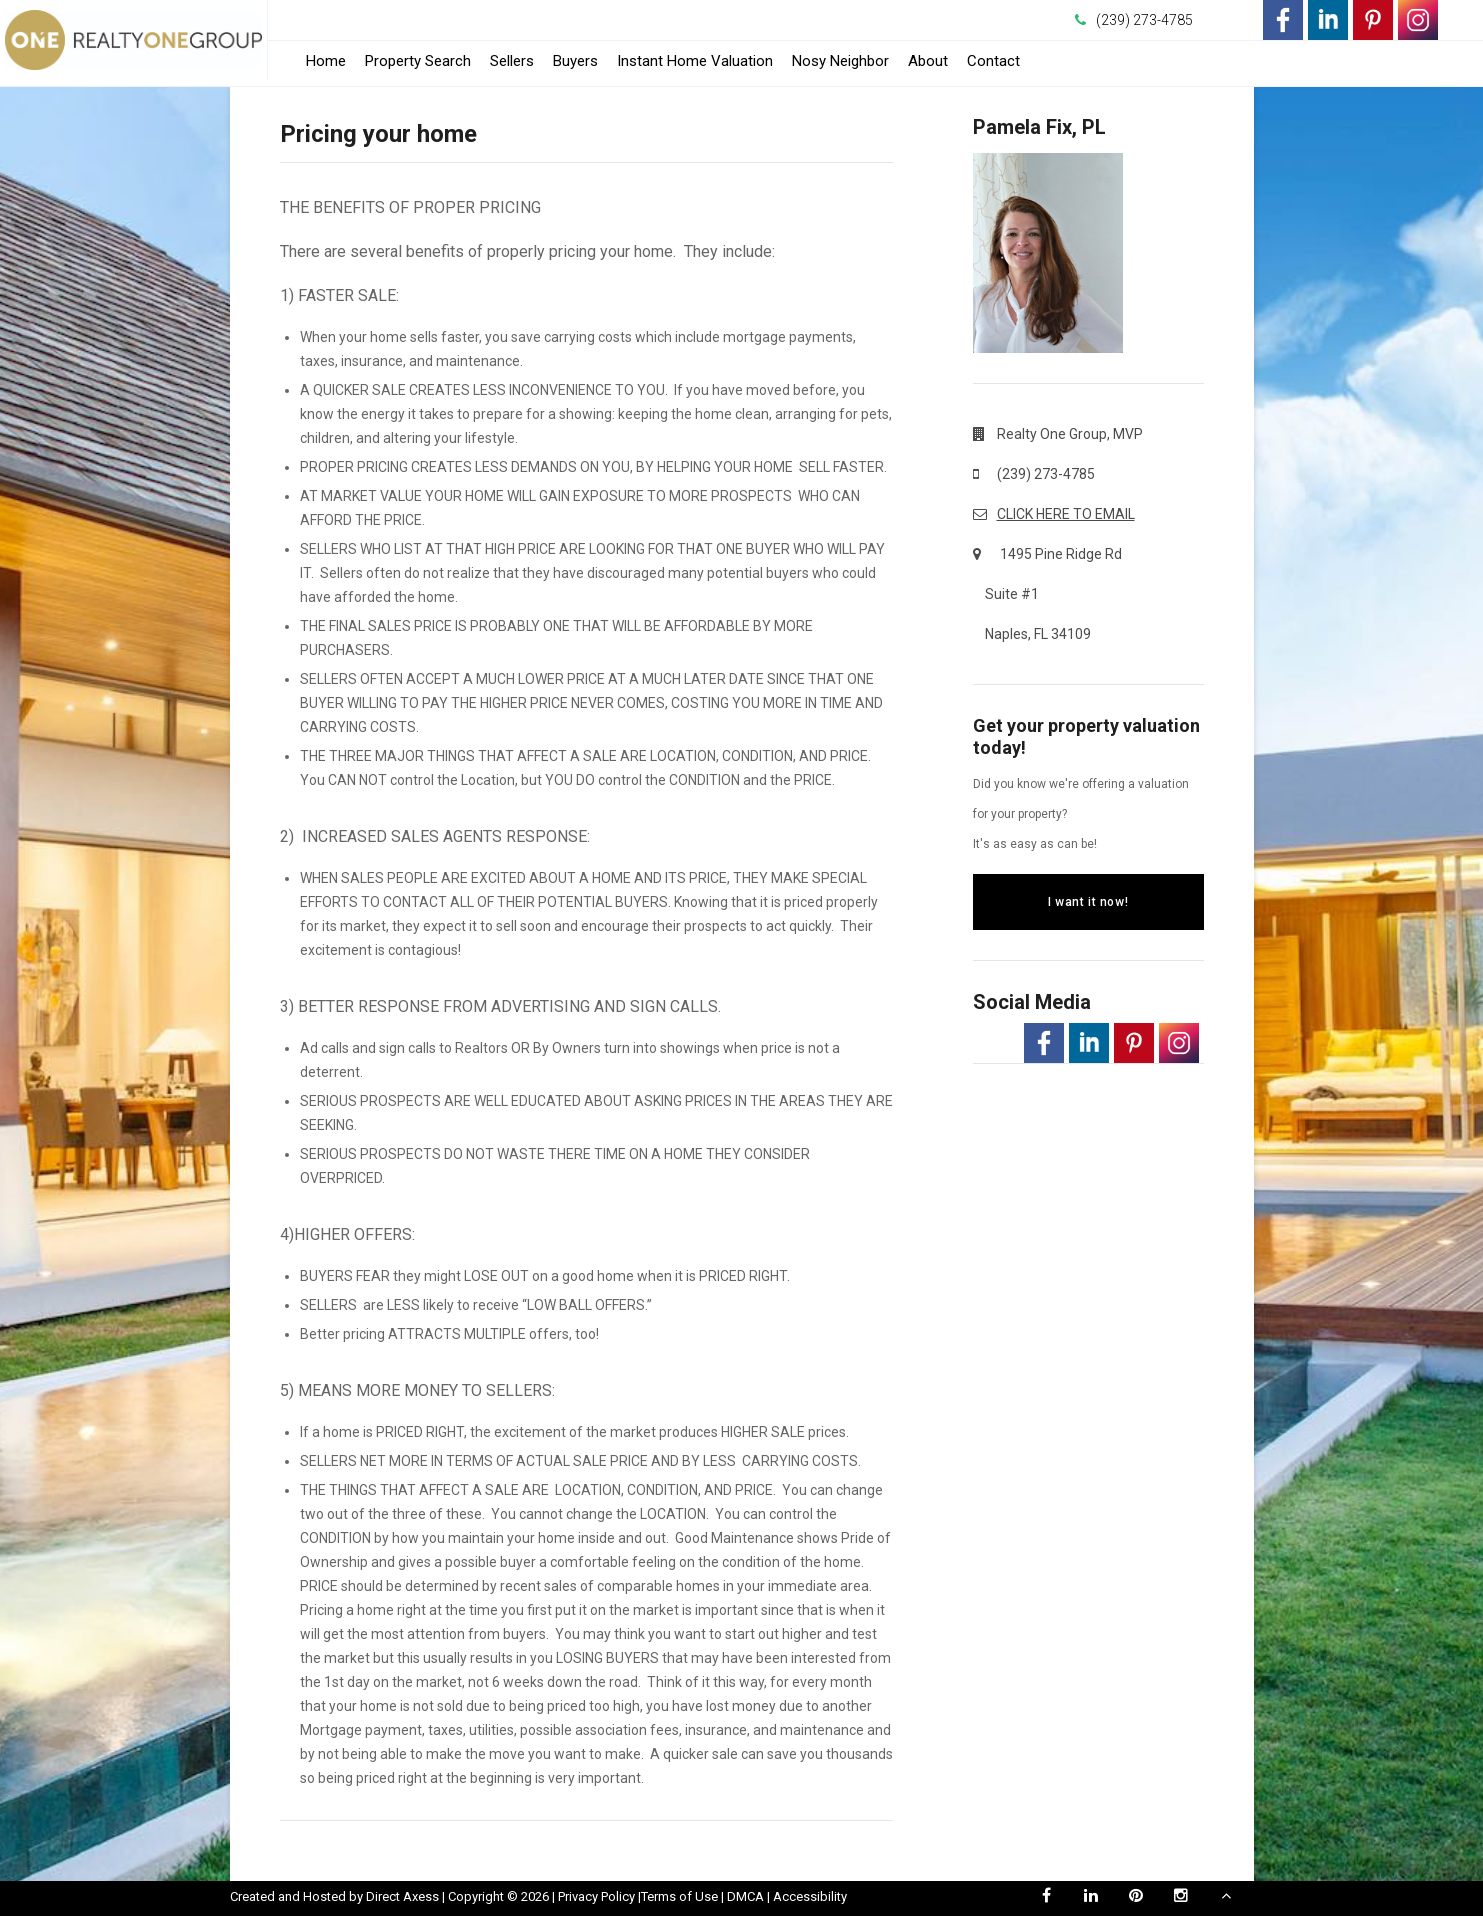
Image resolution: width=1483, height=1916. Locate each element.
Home (326, 61)
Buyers (575, 61)
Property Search (418, 61)
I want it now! (1088, 902)
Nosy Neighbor (840, 61)
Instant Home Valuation (695, 61)
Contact (993, 61)
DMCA (745, 1896)
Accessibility (810, 1896)
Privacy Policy (596, 1896)
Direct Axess (402, 1896)
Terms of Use (679, 1896)
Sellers (512, 61)
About (928, 61)
